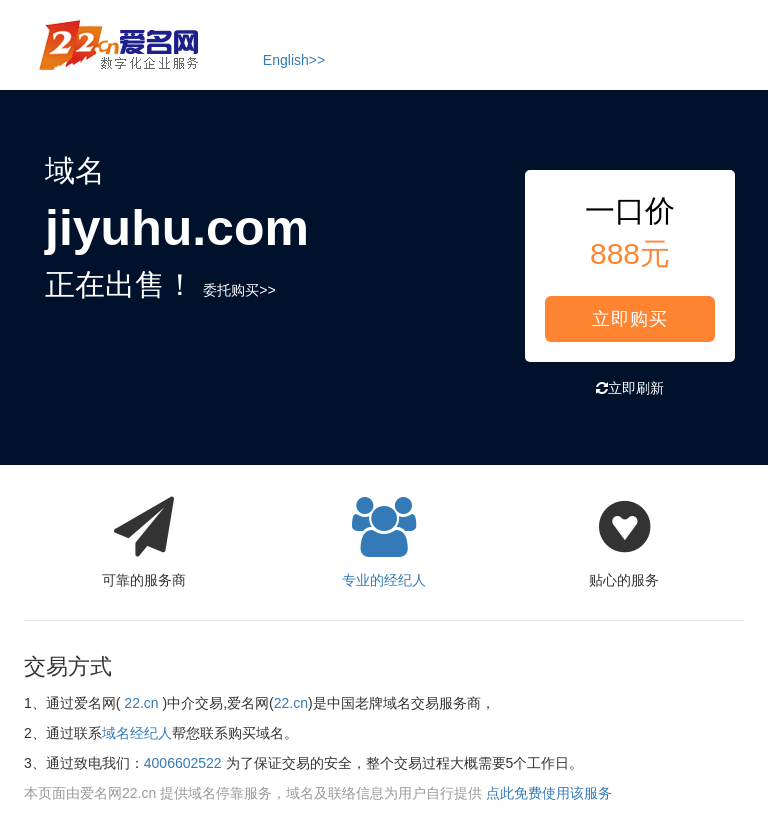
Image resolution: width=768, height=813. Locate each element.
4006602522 (183, 763)
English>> (294, 60)
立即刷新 (630, 388)
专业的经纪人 (384, 537)
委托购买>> (239, 290)
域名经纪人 (137, 733)
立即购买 (630, 319)
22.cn (141, 703)
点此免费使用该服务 (549, 793)
